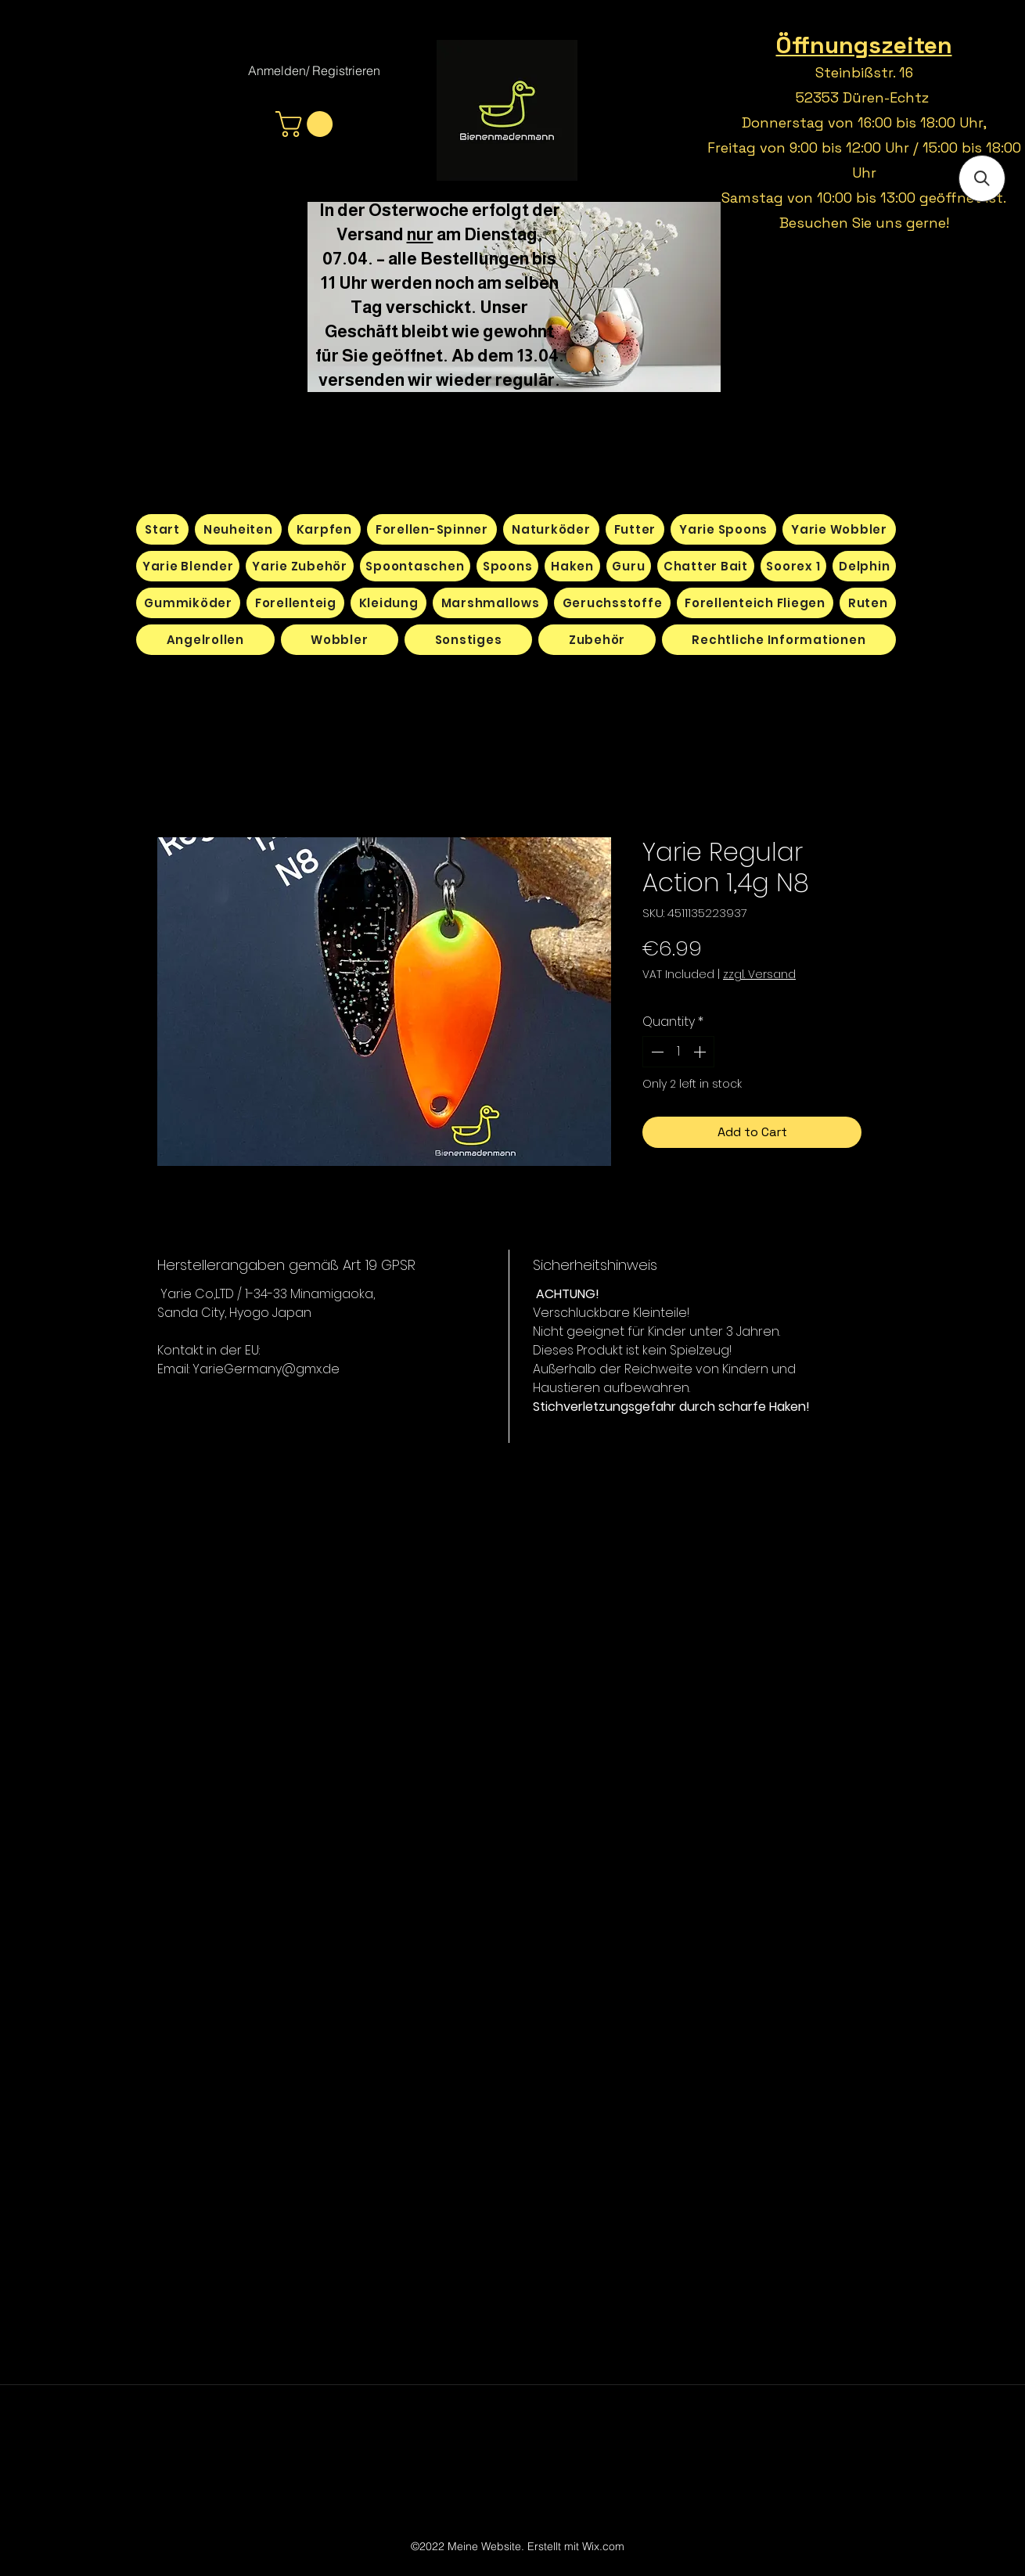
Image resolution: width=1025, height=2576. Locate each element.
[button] (307, 124)
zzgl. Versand (759, 974)
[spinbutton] (678, 1052)
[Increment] (701, 1052)
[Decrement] (656, 1052)
